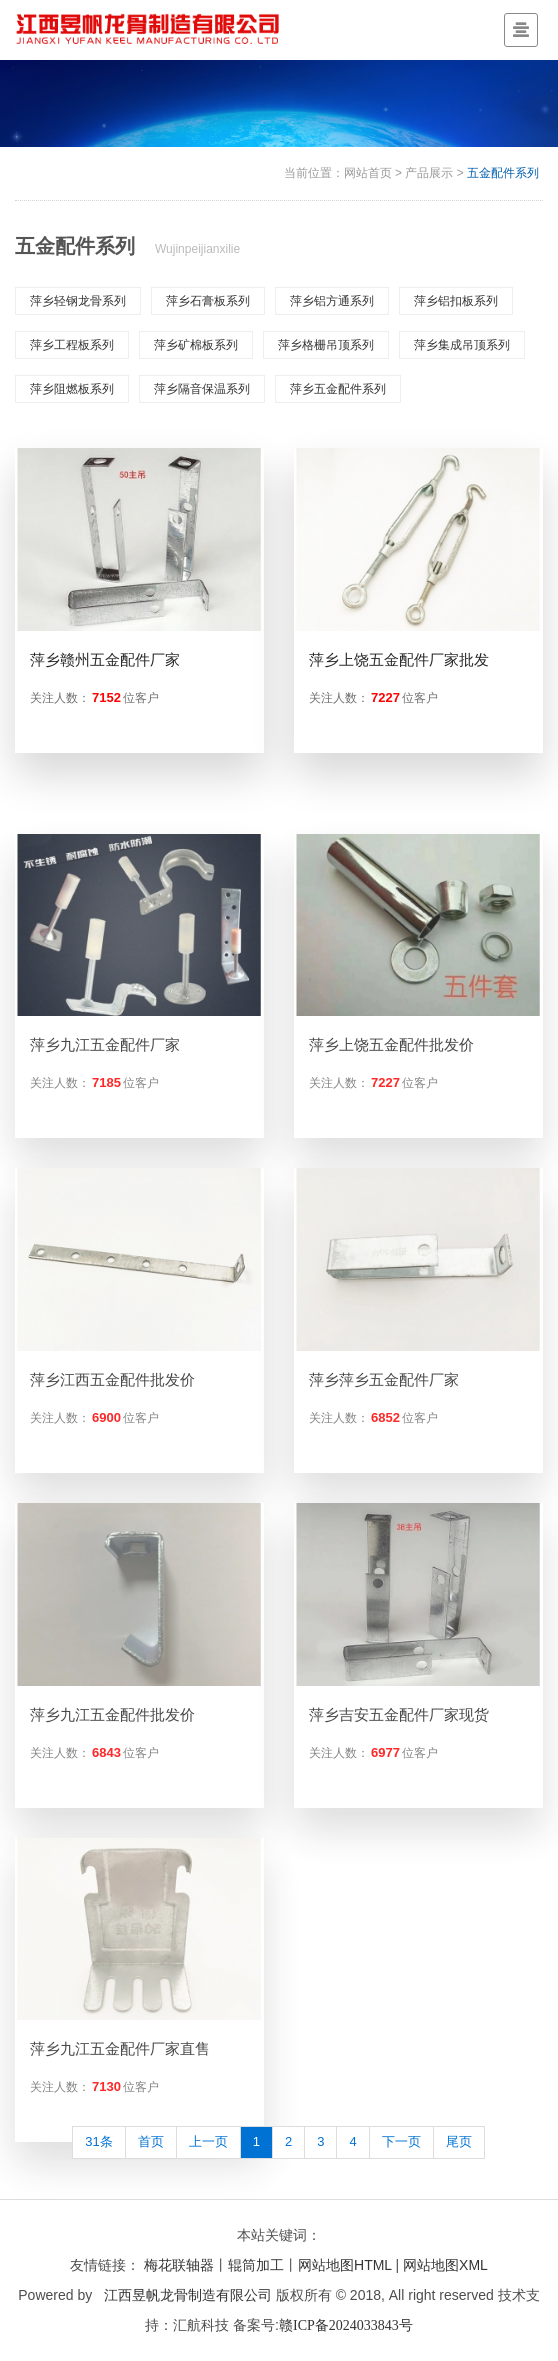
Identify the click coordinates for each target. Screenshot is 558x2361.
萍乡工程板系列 (72, 345)
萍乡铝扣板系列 (456, 301)
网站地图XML (445, 2265)
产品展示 (429, 173)
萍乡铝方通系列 (332, 301)
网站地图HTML (345, 2265)
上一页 (208, 2141)
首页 (151, 2141)
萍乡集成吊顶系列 (462, 345)
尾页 (459, 2141)
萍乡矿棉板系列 (196, 345)
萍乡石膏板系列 (208, 301)
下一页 (401, 2141)
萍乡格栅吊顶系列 (326, 345)
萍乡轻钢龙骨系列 (78, 301)
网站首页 (368, 173)
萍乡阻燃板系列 (72, 389)
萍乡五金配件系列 (338, 389)
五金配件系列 (503, 173)
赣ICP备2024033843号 (346, 2325)
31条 (98, 2141)
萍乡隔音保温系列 (202, 389)
